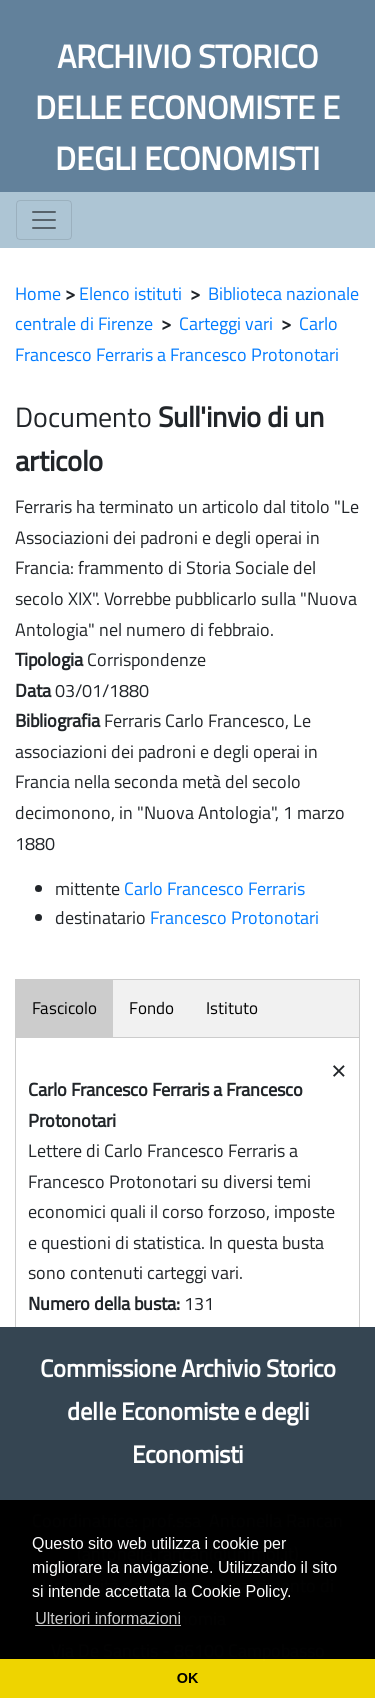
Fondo (151, 1008)
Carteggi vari (226, 323)
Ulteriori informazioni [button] (108, 1618)
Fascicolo (64, 1008)
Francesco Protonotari (234, 917)
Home (38, 293)
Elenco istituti (130, 293)
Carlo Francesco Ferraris (214, 888)
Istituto (232, 1008)
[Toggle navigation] (44, 220)
